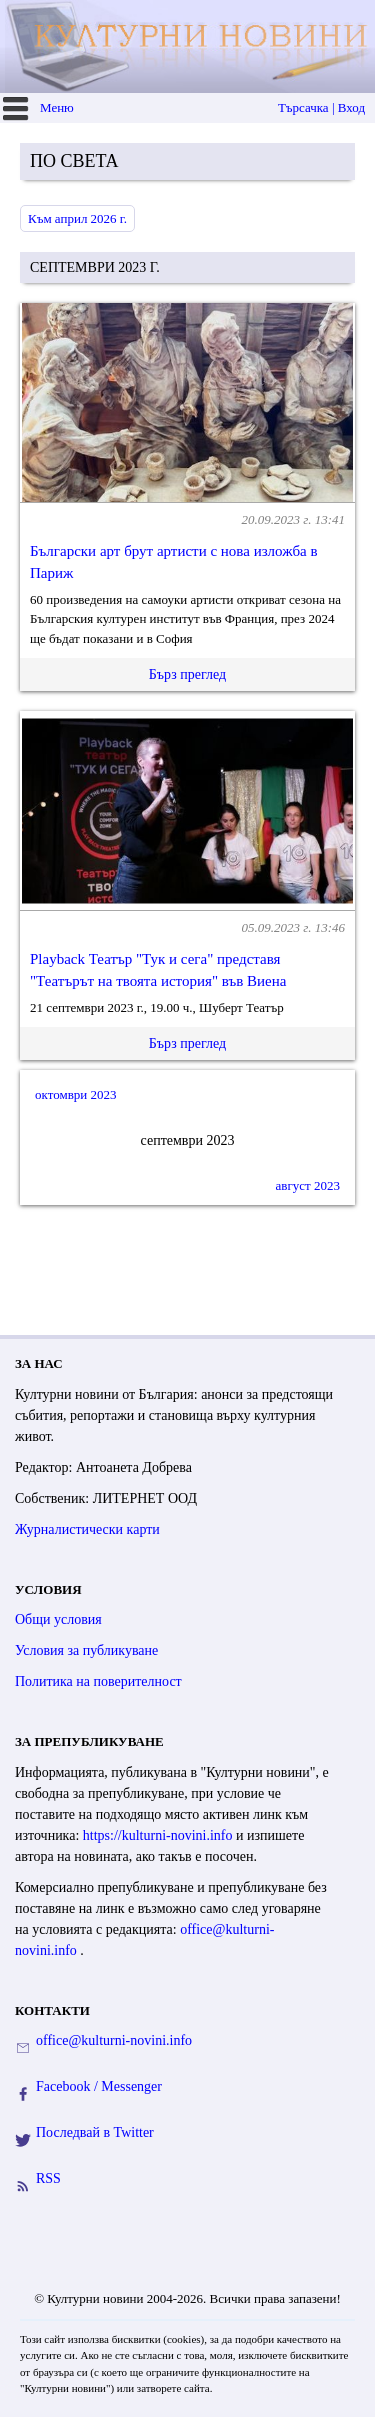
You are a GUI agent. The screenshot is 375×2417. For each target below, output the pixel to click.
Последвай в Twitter (95, 2132)
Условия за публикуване (86, 1650)
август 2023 (308, 1185)
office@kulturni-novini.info (114, 2040)
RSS (48, 2178)
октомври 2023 (75, 1094)
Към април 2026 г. (77, 218)
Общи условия (58, 1619)
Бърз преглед (187, 674)
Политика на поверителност (98, 1681)
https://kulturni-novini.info (159, 1835)
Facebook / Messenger (99, 2086)
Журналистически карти (87, 1529)
